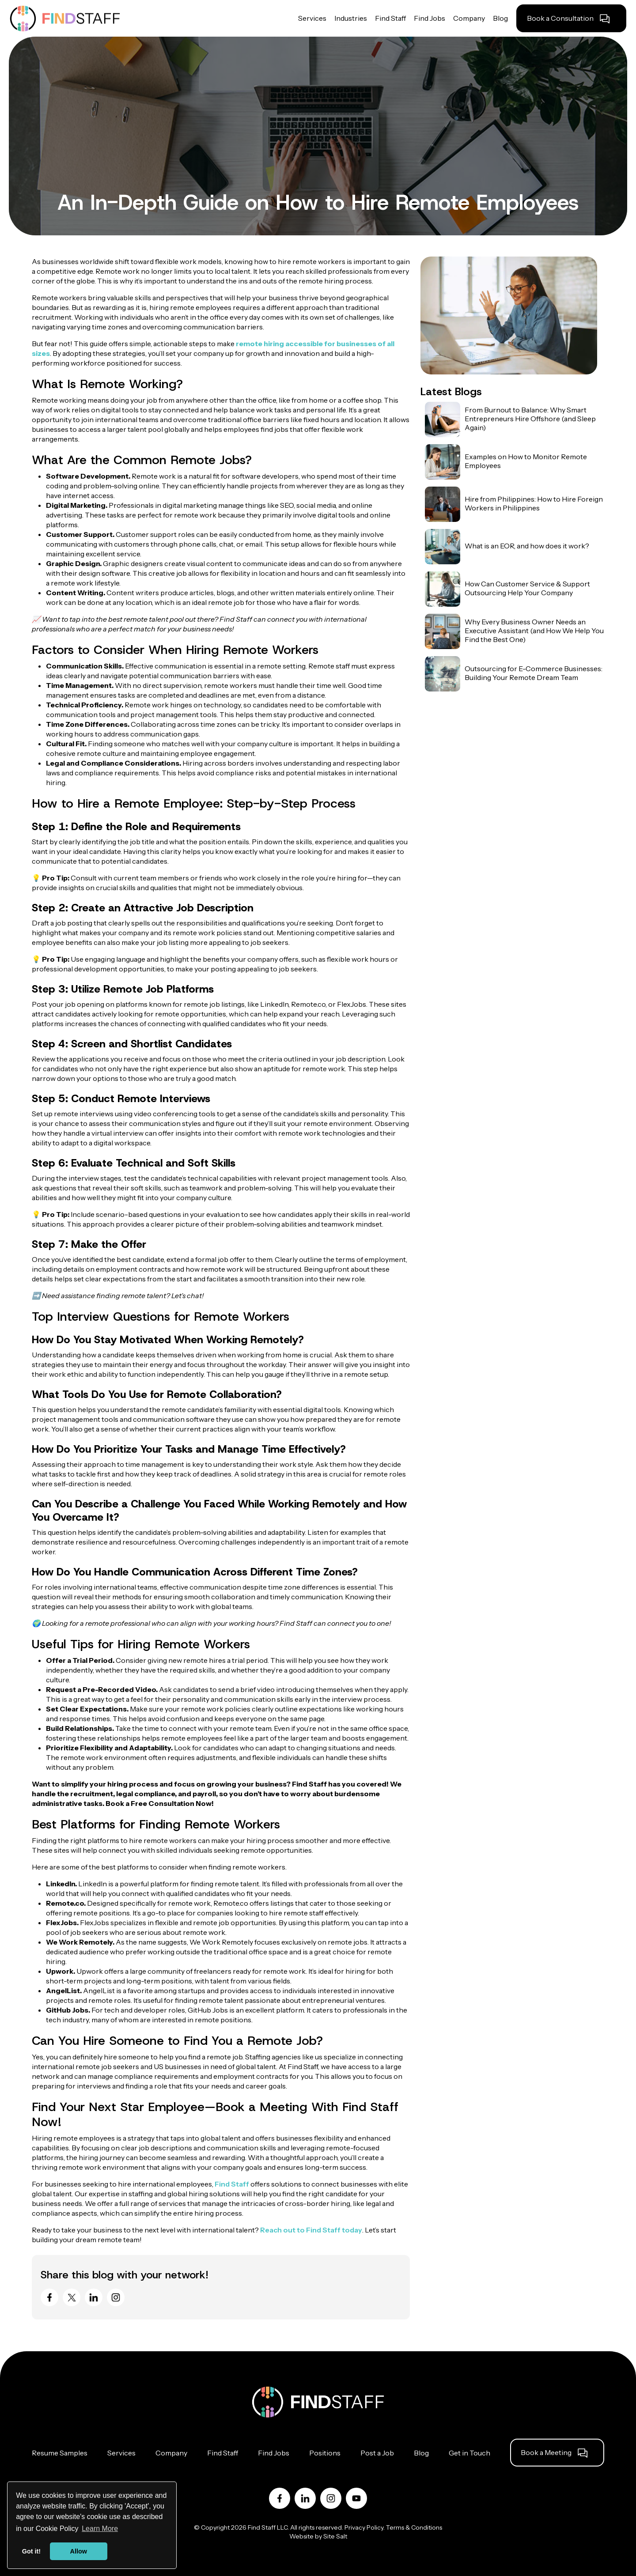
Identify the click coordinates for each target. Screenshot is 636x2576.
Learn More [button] (100, 2528)
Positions (325, 2452)
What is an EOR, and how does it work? (527, 545)
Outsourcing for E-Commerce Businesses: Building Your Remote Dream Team (533, 673)
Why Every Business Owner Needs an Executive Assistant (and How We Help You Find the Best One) (534, 630)
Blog (421, 2452)
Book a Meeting (546, 2452)
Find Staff (232, 2183)
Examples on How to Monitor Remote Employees (526, 461)
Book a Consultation (560, 18)
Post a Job (377, 2452)
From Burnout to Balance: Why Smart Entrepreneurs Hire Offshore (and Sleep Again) (530, 418)
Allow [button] (78, 2551)
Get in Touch (469, 2452)
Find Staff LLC (268, 2527)
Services (121, 2452)
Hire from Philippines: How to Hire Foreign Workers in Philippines (534, 503)
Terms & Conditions (414, 2527)
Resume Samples (59, 2452)
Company (171, 2452)
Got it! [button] (31, 2551)
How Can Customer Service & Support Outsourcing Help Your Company (527, 588)
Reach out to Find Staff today (311, 2229)
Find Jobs (273, 2452)
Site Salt (335, 2536)
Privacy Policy (363, 2527)
